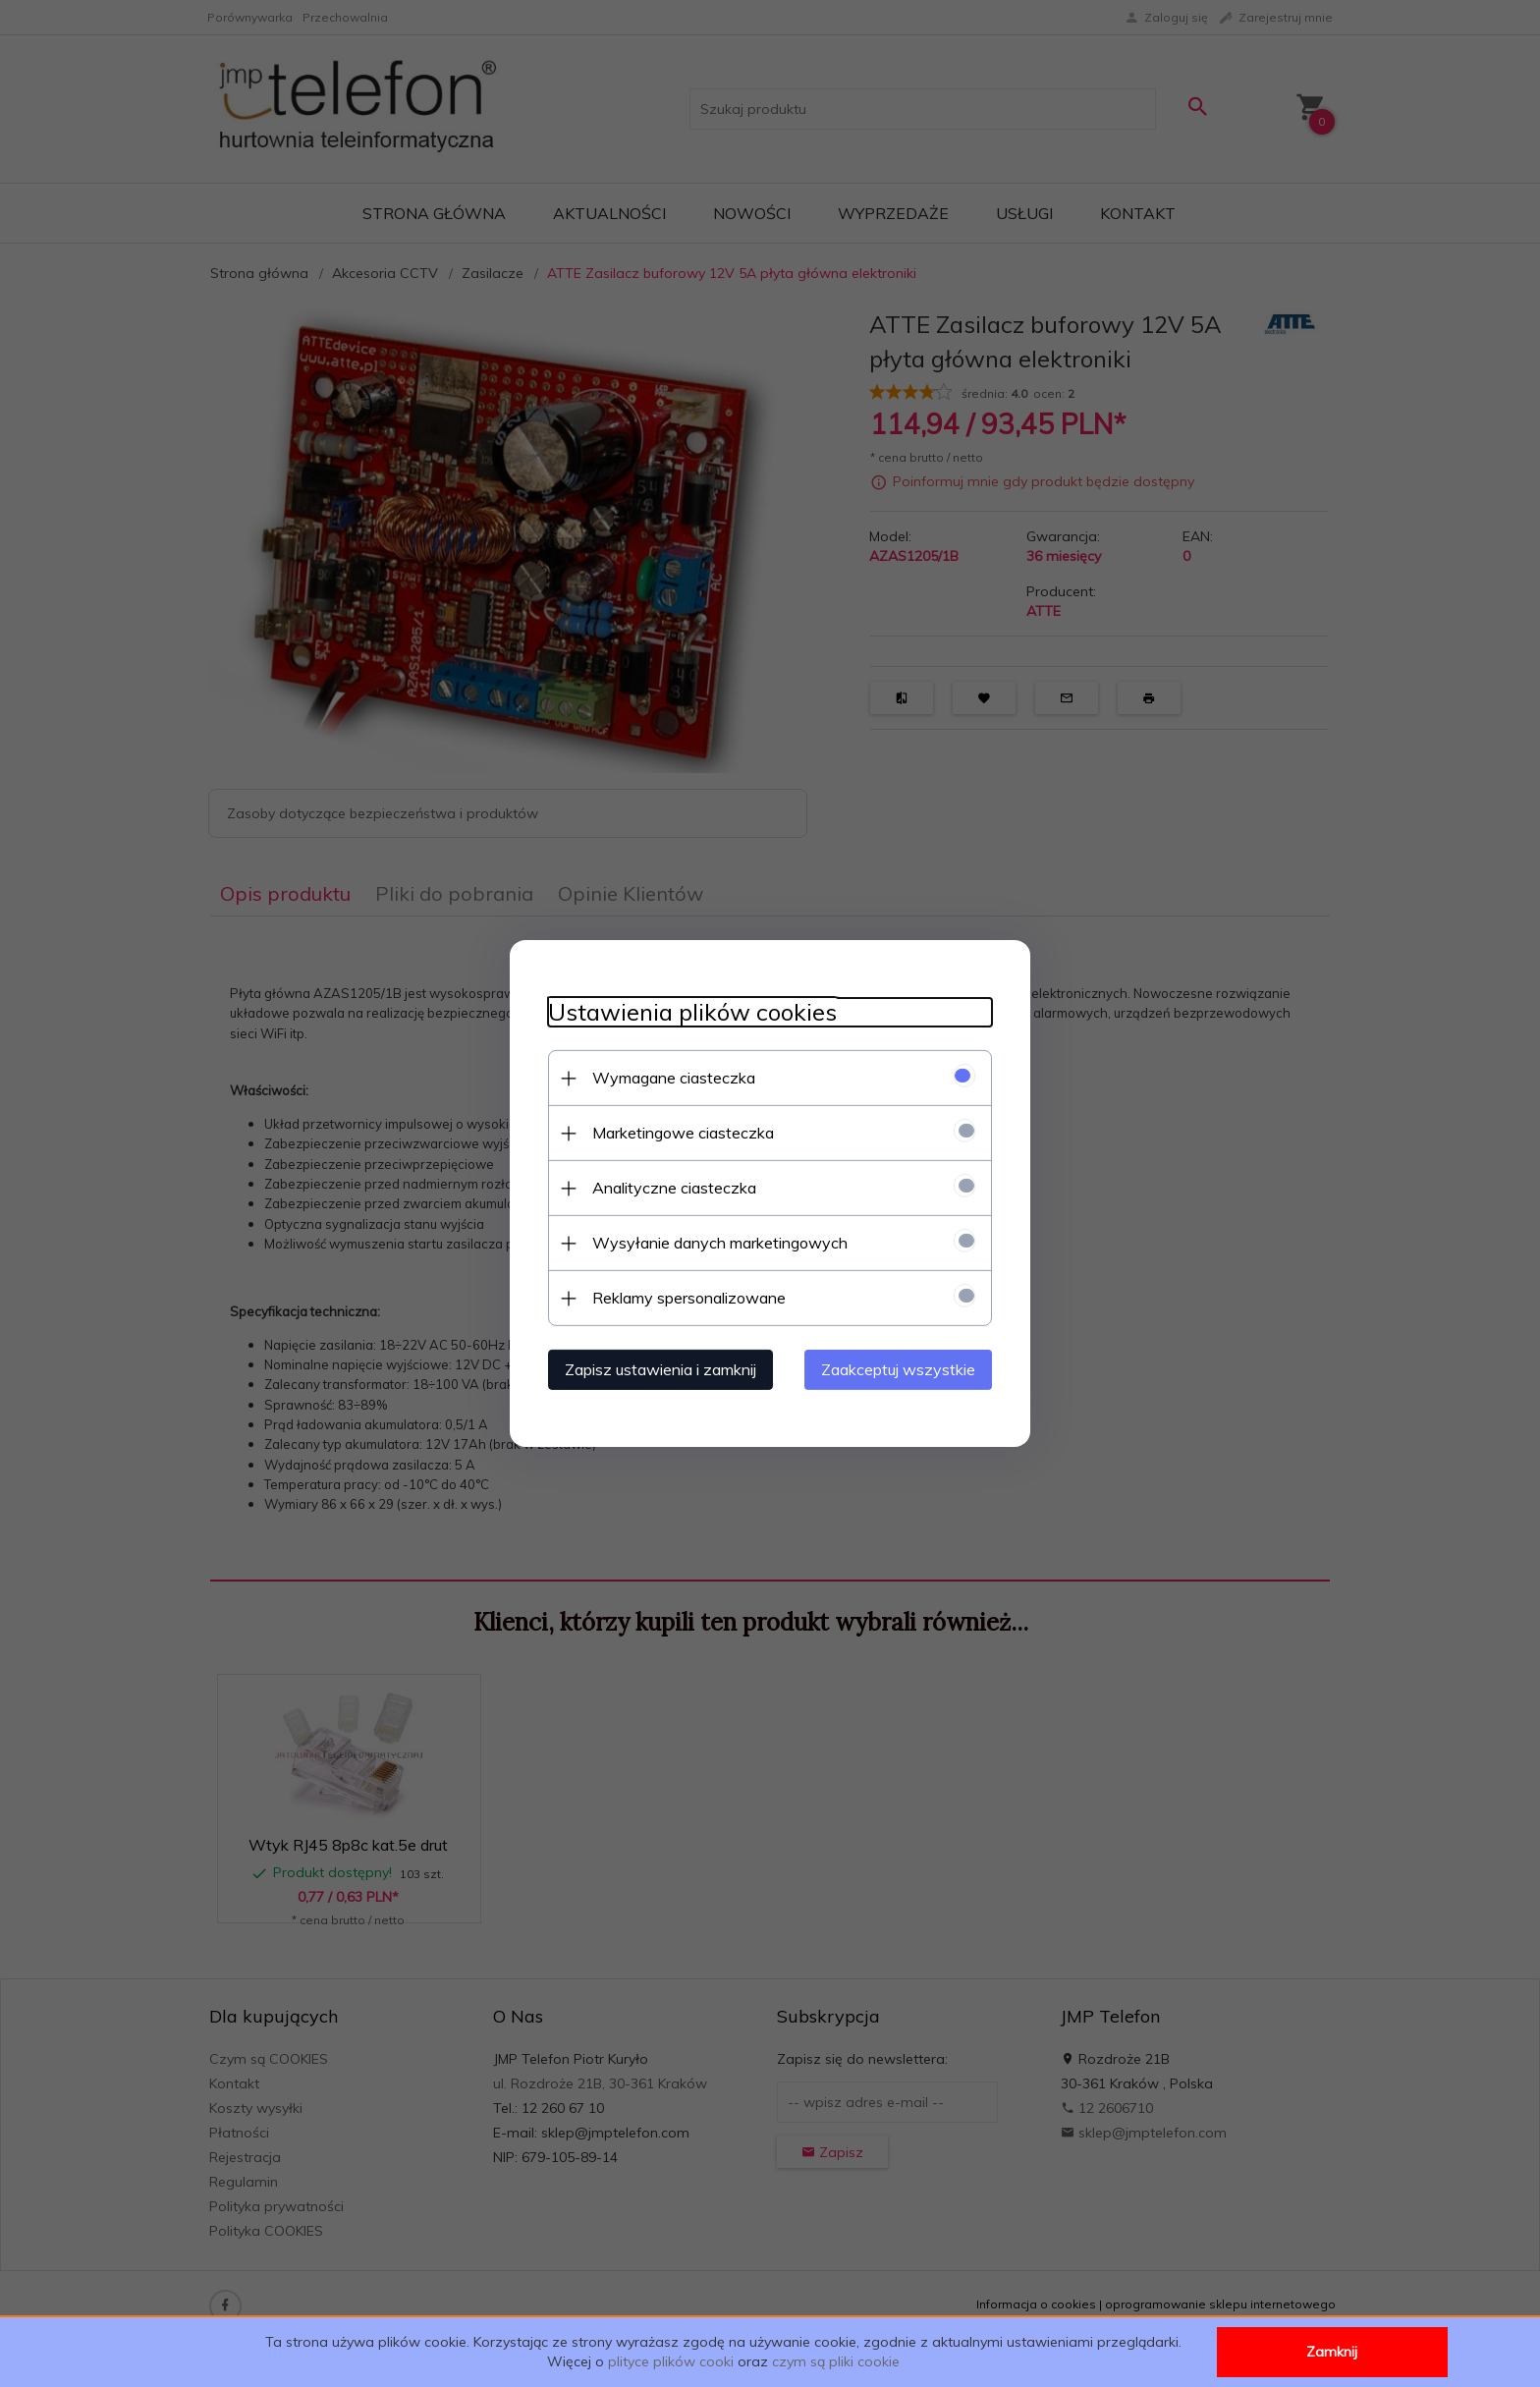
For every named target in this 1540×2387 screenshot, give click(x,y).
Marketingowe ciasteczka (679, 1132)
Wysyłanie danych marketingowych (716, 1242)
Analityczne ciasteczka (670, 1187)
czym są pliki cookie (836, 2361)
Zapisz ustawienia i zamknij (656, 1369)
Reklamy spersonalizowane (685, 1297)
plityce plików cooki (671, 2361)
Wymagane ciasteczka (669, 1077)
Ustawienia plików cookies (688, 1012)
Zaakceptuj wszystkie (902, 1369)
